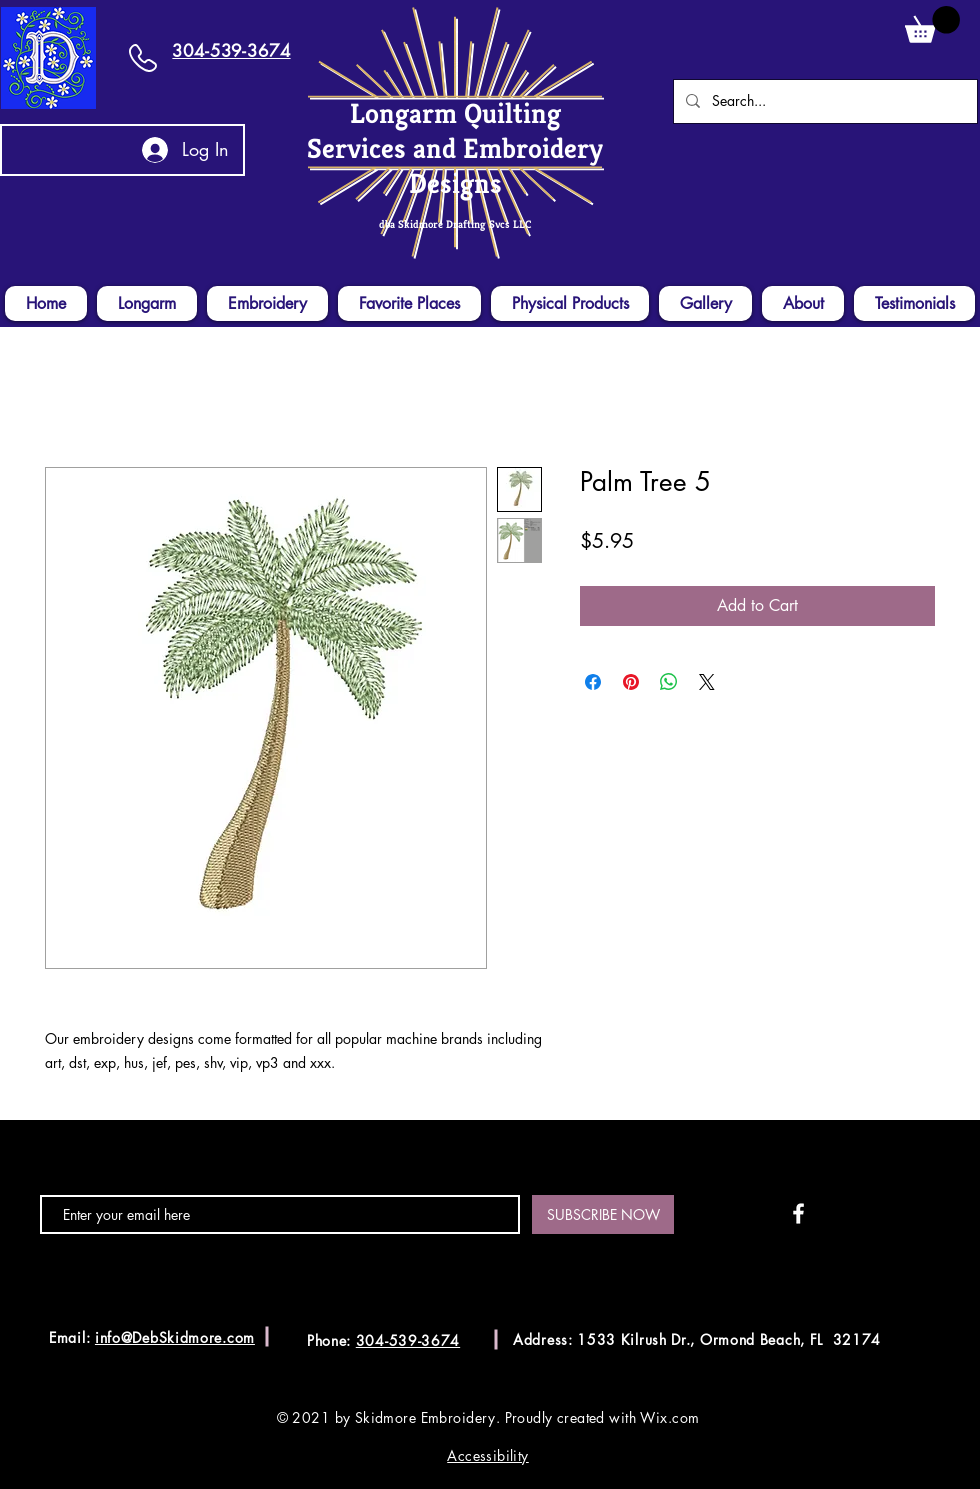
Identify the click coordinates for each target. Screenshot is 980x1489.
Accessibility (487, 1455)
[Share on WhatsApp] (669, 682)
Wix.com (669, 1417)
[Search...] (823, 101)
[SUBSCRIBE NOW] (603, 1214)
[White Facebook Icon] (798, 1213)
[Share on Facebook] (593, 682)
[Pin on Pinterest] (631, 682)
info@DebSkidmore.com (175, 1337)
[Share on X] (707, 682)
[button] (932, 24)
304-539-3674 (231, 51)
